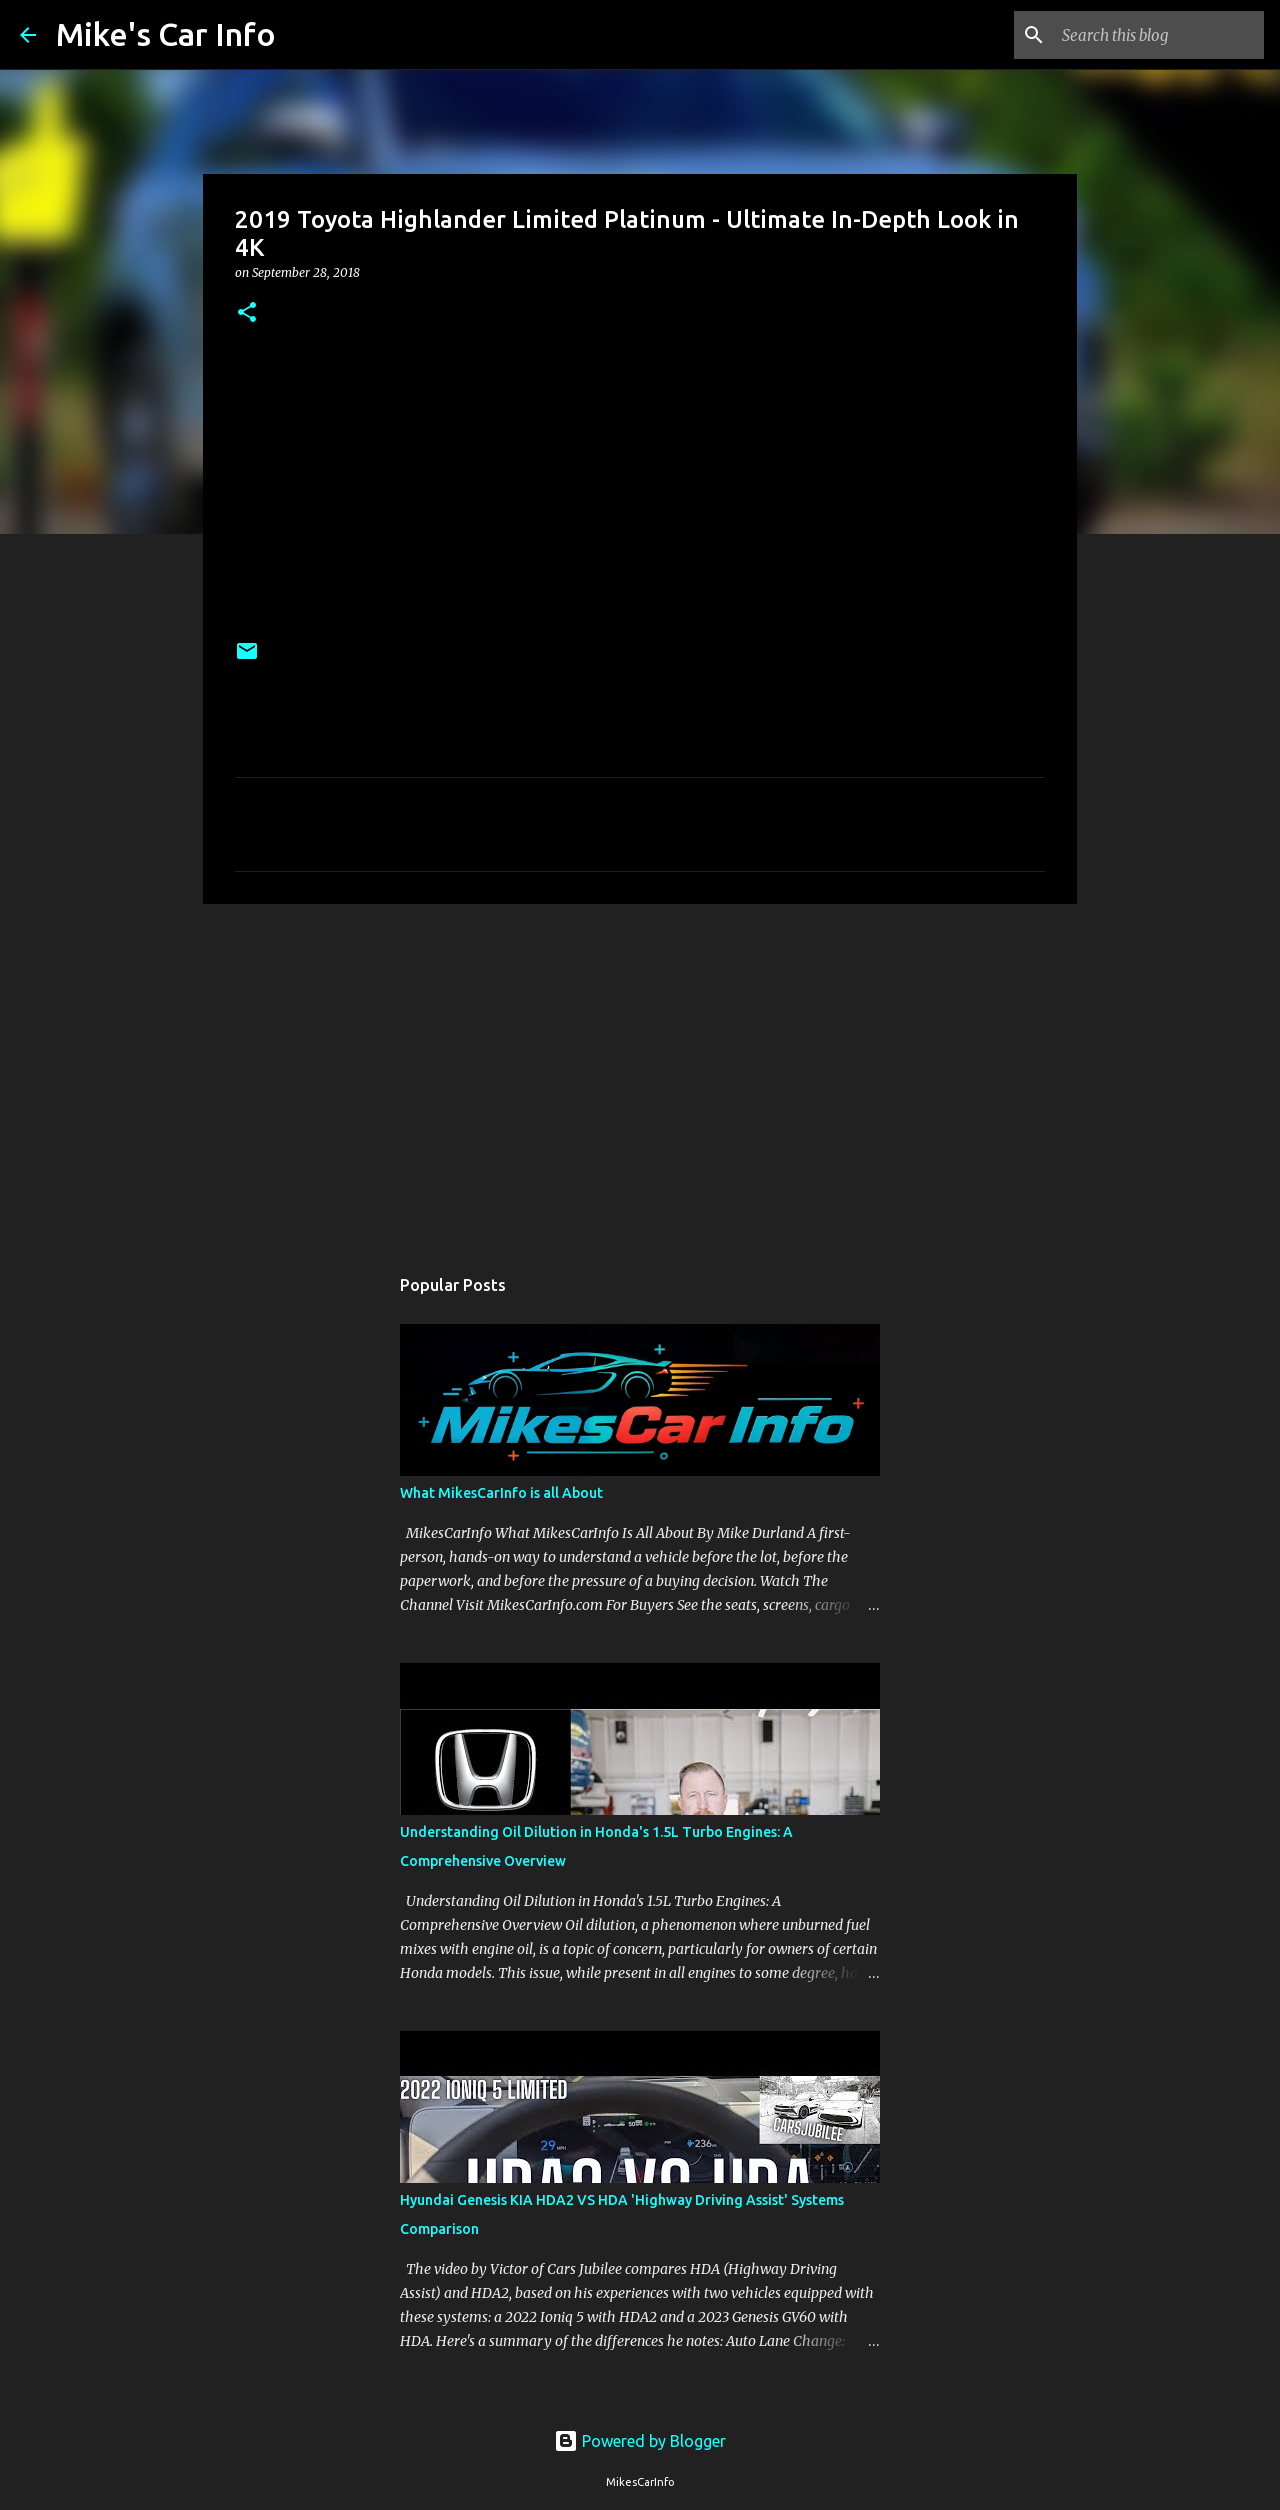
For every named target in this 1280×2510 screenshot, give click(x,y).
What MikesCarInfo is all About (501, 1493)
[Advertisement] (640, 1074)
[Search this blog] (1159, 35)
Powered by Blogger (640, 2441)
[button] (247, 313)
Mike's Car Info (166, 34)
